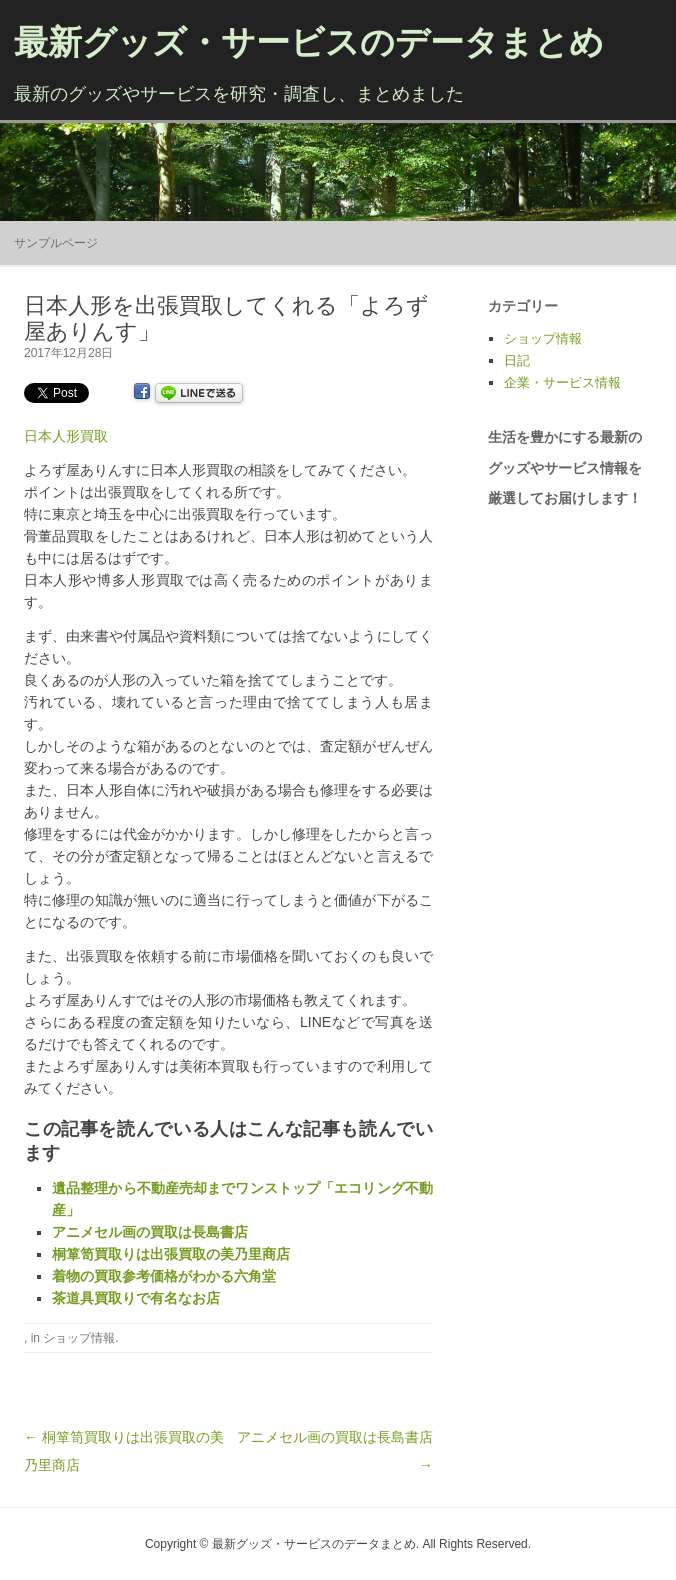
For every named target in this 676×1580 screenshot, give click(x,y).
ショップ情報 (79, 1338)
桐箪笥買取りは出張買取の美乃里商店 (171, 1254)
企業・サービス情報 (562, 382)
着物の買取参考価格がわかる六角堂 (164, 1276)
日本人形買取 (66, 436)
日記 (517, 360)
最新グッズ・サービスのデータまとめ (309, 42)
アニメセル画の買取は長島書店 (150, 1232)
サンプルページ (56, 243)
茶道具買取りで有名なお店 (136, 1298)
